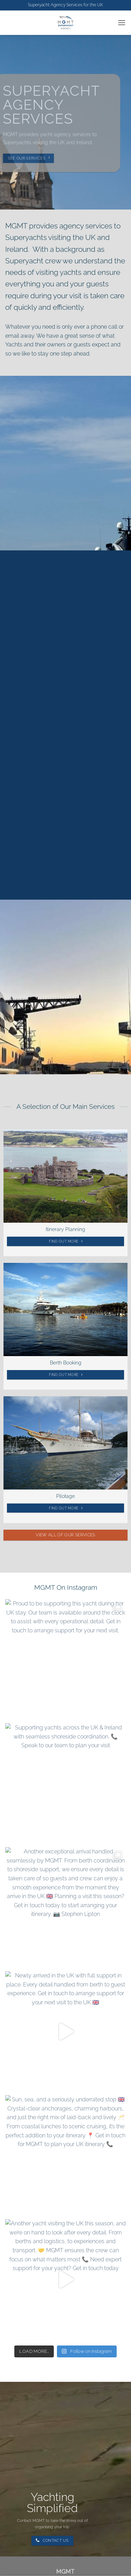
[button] (121, 22)
